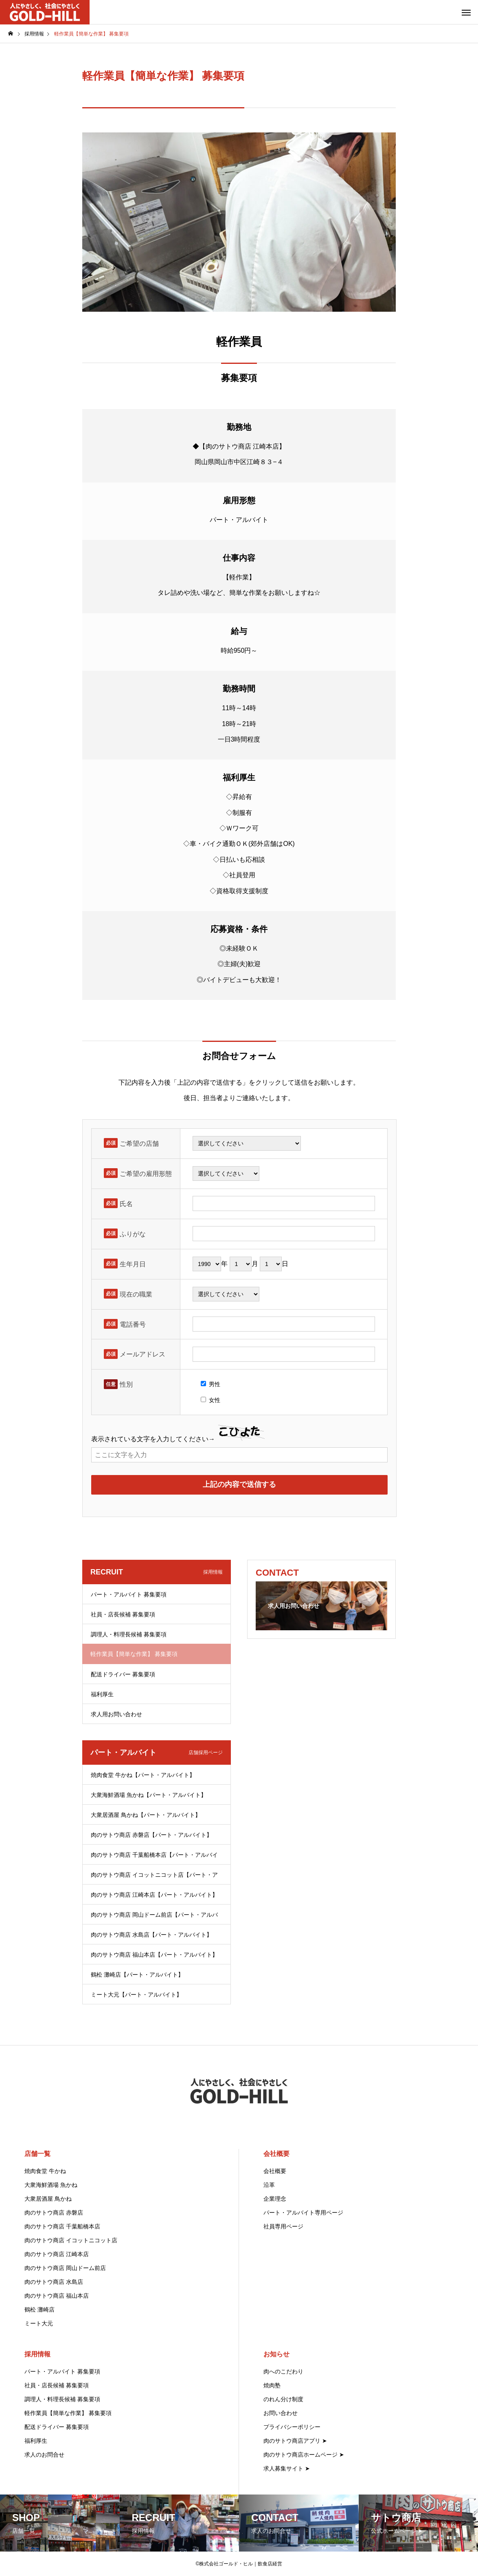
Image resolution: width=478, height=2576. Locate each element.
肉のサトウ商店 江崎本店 (56, 2254)
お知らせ (276, 2354)
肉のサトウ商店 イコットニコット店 (70, 2240)
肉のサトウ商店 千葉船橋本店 (62, 2226)
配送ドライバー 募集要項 (123, 1674)
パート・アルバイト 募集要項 (129, 1594)
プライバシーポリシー (291, 2427)
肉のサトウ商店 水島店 (53, 2282)
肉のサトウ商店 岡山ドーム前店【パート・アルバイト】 (154, 1917)
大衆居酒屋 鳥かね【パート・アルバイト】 (146, 1815)
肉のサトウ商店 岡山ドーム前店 (65, 2268)
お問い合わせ (280, 2413)
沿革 (269, 2185)
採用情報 (37, 2354)
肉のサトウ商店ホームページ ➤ (303, 2454)
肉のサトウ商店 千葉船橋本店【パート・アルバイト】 (154, 1858)
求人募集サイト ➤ (286, 2468)
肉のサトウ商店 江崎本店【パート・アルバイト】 (154, 1894)
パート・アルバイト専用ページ (303, 2212)
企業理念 (274, 2198)
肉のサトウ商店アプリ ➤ (295, 2440)
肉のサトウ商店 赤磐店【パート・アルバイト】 (151, 1835)
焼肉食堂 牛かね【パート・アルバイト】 (143, 1775)
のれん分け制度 (283, 2399)
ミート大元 (38, 2323)
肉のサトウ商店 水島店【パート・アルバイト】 (151, 1934)
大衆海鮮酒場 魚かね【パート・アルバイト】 (148, 1795)
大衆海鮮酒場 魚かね (50, 2185)
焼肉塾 (272, 2385)
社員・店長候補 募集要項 (123, 1614)
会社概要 (276, 2153)
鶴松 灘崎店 (39, 2309)
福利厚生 (102, 1694)
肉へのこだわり (283, 2371)
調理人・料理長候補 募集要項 (129, 1634)
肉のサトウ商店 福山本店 (56, 2295)
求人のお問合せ (44, 2454)
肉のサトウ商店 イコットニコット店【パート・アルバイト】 (154, 1878)
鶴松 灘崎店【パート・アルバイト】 (137, 1974)
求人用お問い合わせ (116, 1714)
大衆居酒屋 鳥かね (48, 2198)
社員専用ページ (283, 2226)
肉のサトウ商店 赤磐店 (53, 2212)
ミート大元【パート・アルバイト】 (136, 1994)
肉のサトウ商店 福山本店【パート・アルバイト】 (154, 1954)
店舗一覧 (37, 2153)
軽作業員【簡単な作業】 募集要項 (68, 2413)
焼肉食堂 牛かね (45, 2171)
